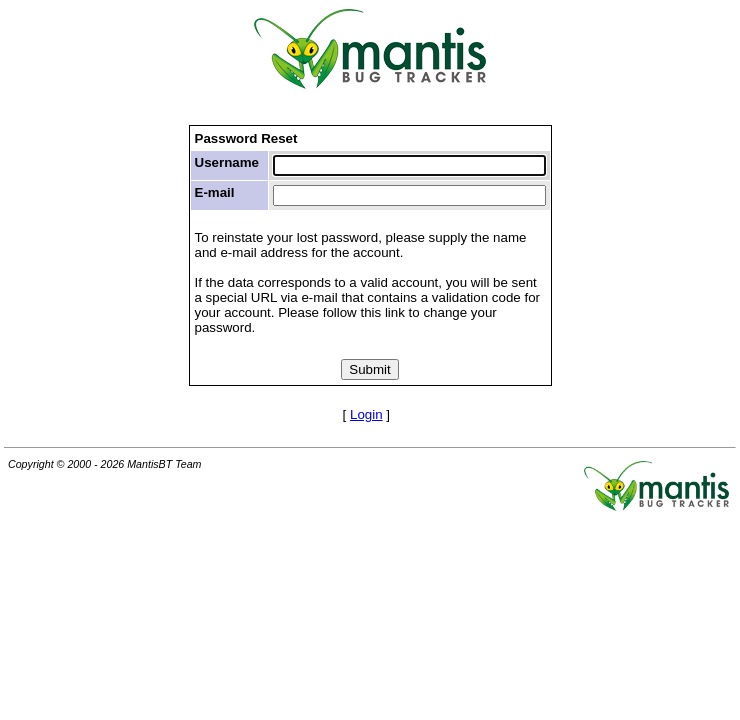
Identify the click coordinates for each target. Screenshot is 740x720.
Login (366, 414)
